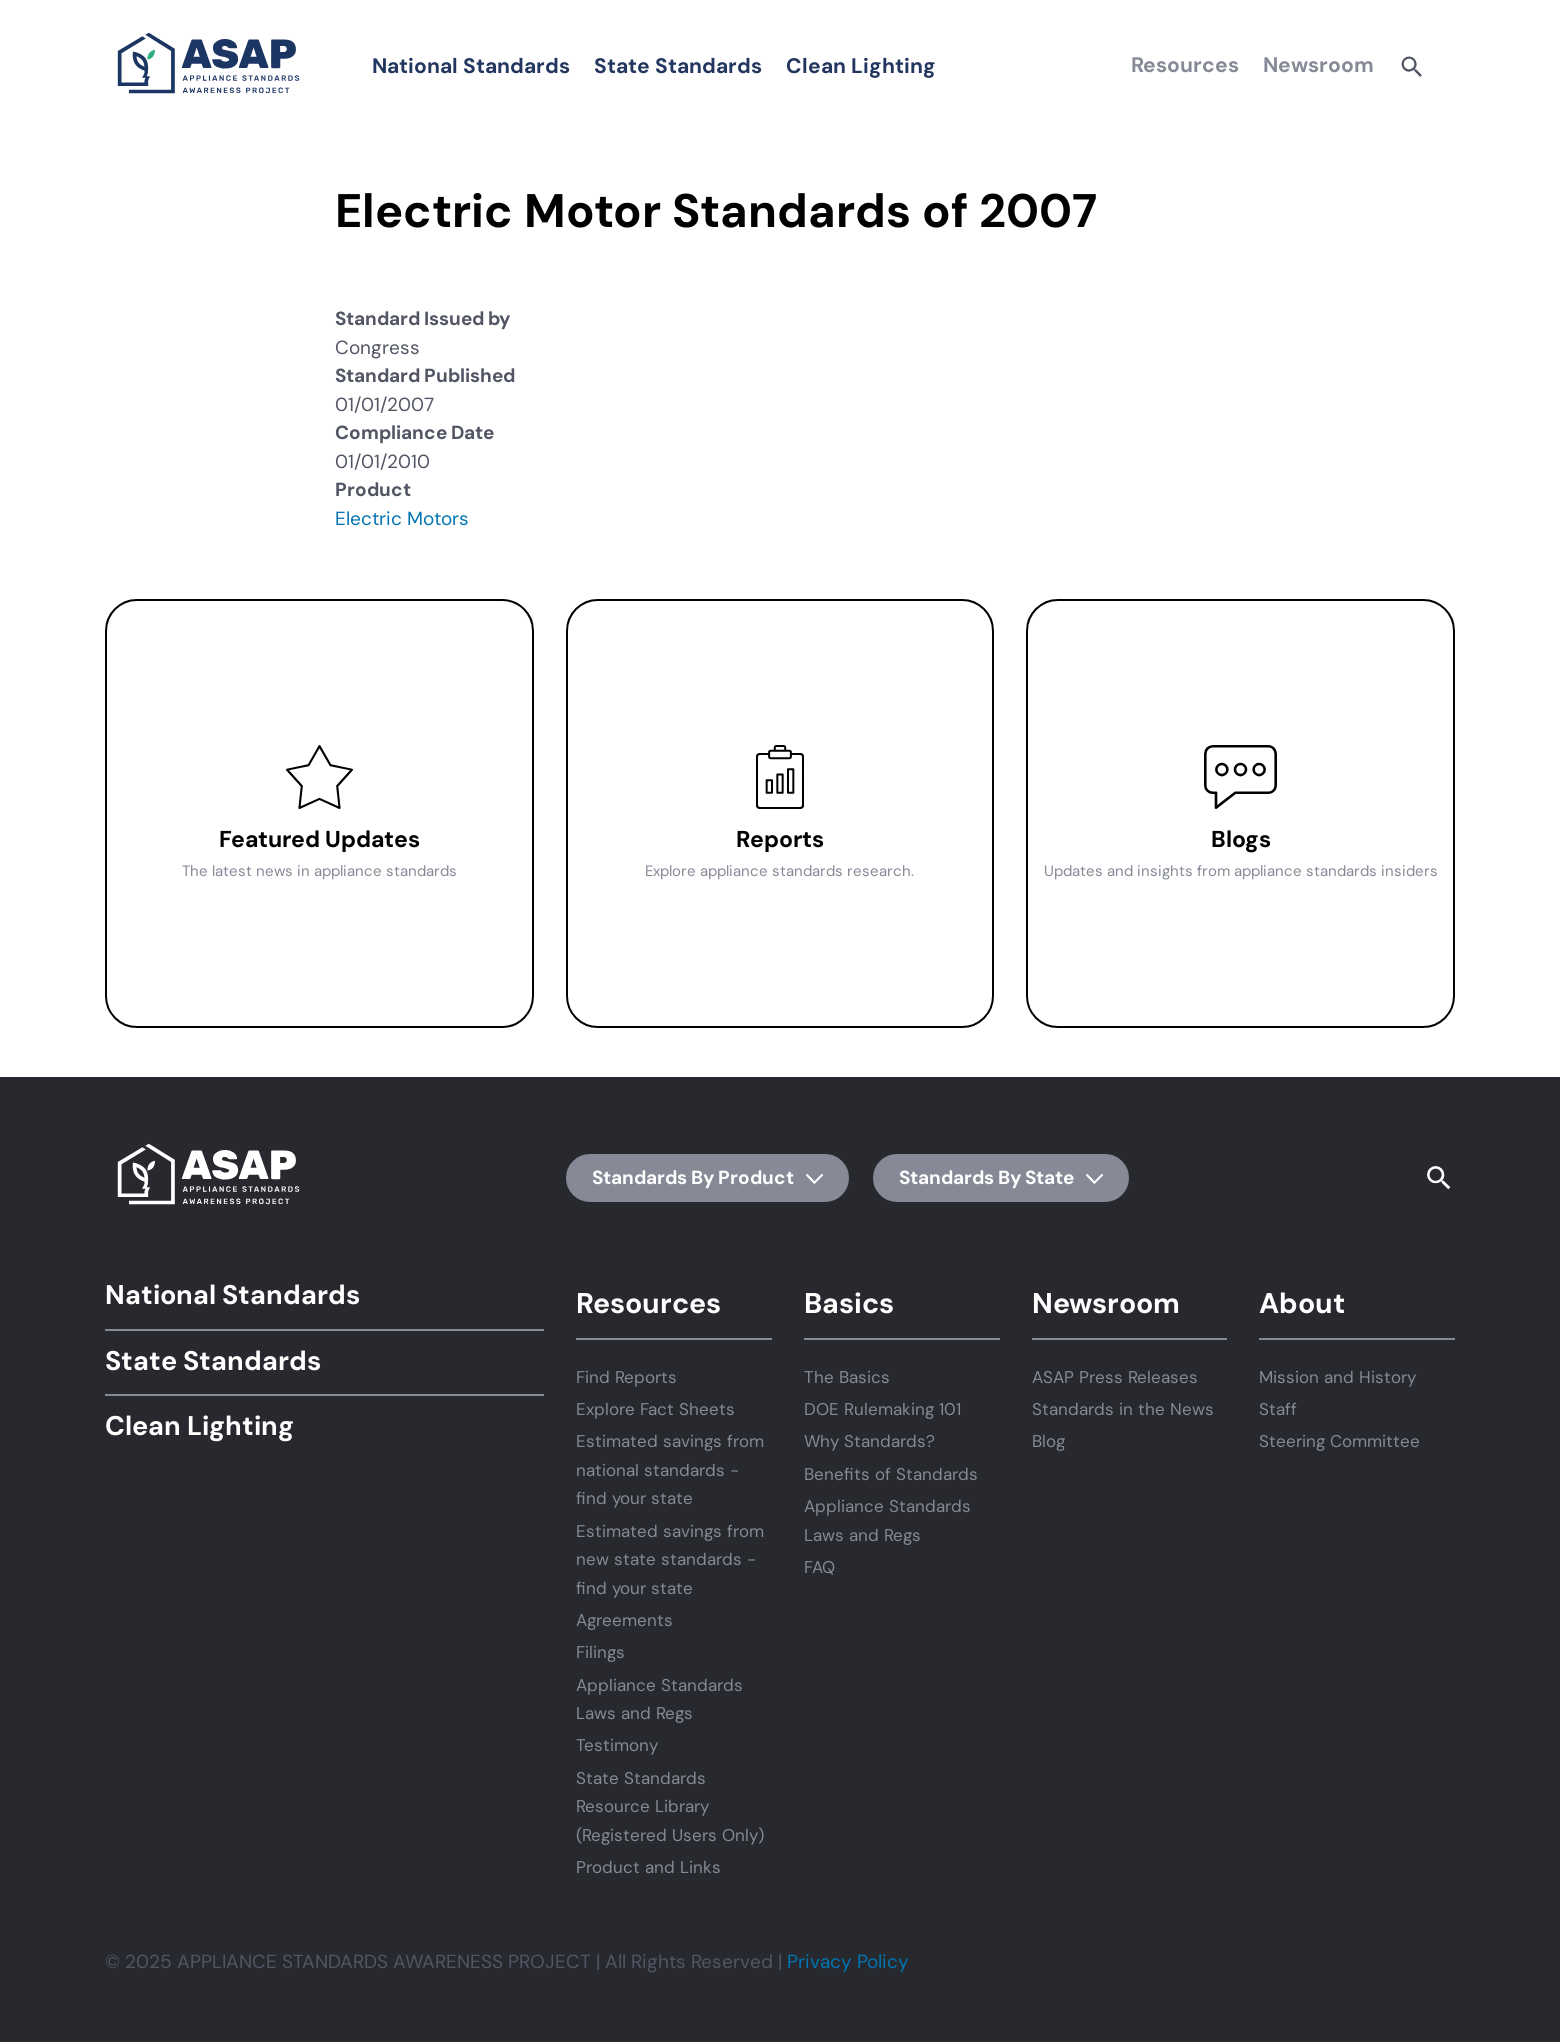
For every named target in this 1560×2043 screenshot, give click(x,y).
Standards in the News (1123, 1409)
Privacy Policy (848, 1961)
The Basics (847, 1377)
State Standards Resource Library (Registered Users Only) (670, 1806)
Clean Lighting (861, 66)
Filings (600, 1652)
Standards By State (1001, 1177)
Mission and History (1337, 1377)
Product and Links (648, 1867)
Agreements (624, 1620)
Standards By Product (707, 1177)
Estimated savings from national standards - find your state (670, 1469)
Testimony (617, 1745)
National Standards (471, 66)
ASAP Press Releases (1115, 1377)
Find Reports (626, 1377)
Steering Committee (1339, 1441)
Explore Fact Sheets (655, 1409)
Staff (1278, 1409)
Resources (1185, 65)
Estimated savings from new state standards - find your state (670, 1559)
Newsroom (1318, 65)
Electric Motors (402, 518)
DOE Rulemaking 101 (882, 1409)
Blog (1048, 1441)
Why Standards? (869, 1441)
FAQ (819, 1567)
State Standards (678, 66)
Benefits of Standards (891, 1474)
